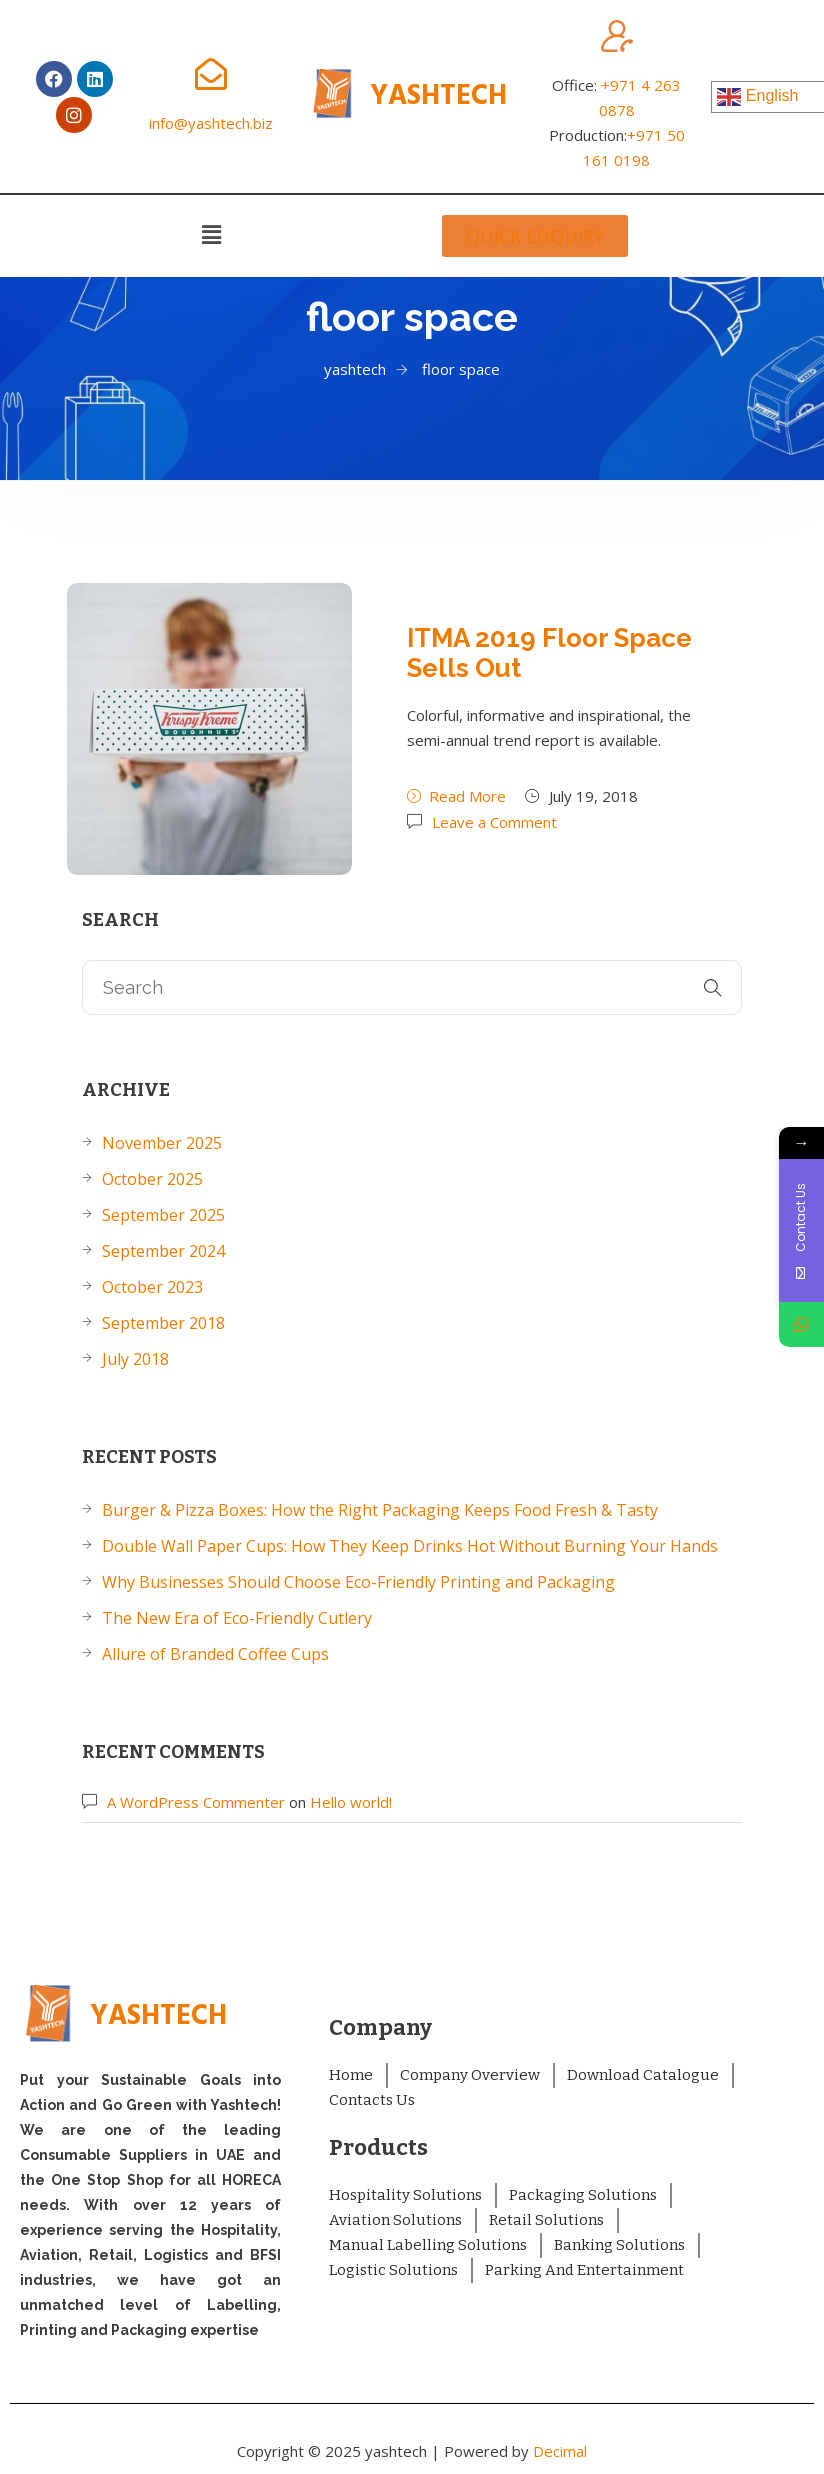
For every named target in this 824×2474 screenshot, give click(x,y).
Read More (456, 796)
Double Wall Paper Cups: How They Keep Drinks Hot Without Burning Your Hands (410, 1546)
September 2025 (163, 1215)
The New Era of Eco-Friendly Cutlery (237, 1618)
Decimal (560, 2451)
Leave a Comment (494, 821)
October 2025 (152, 1179)
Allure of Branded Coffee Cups (215, 1654)
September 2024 (163, 1251)
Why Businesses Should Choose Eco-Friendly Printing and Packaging (358, 1582)
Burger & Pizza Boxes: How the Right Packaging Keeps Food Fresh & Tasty (380, 1510)
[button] (211, 234)
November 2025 (162, 1143)
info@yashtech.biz (211, 123)
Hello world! (351, 1802)
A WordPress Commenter (196, 1802)
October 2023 (152, 1287)
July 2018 (135, 1359)
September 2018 (163, 1323)
